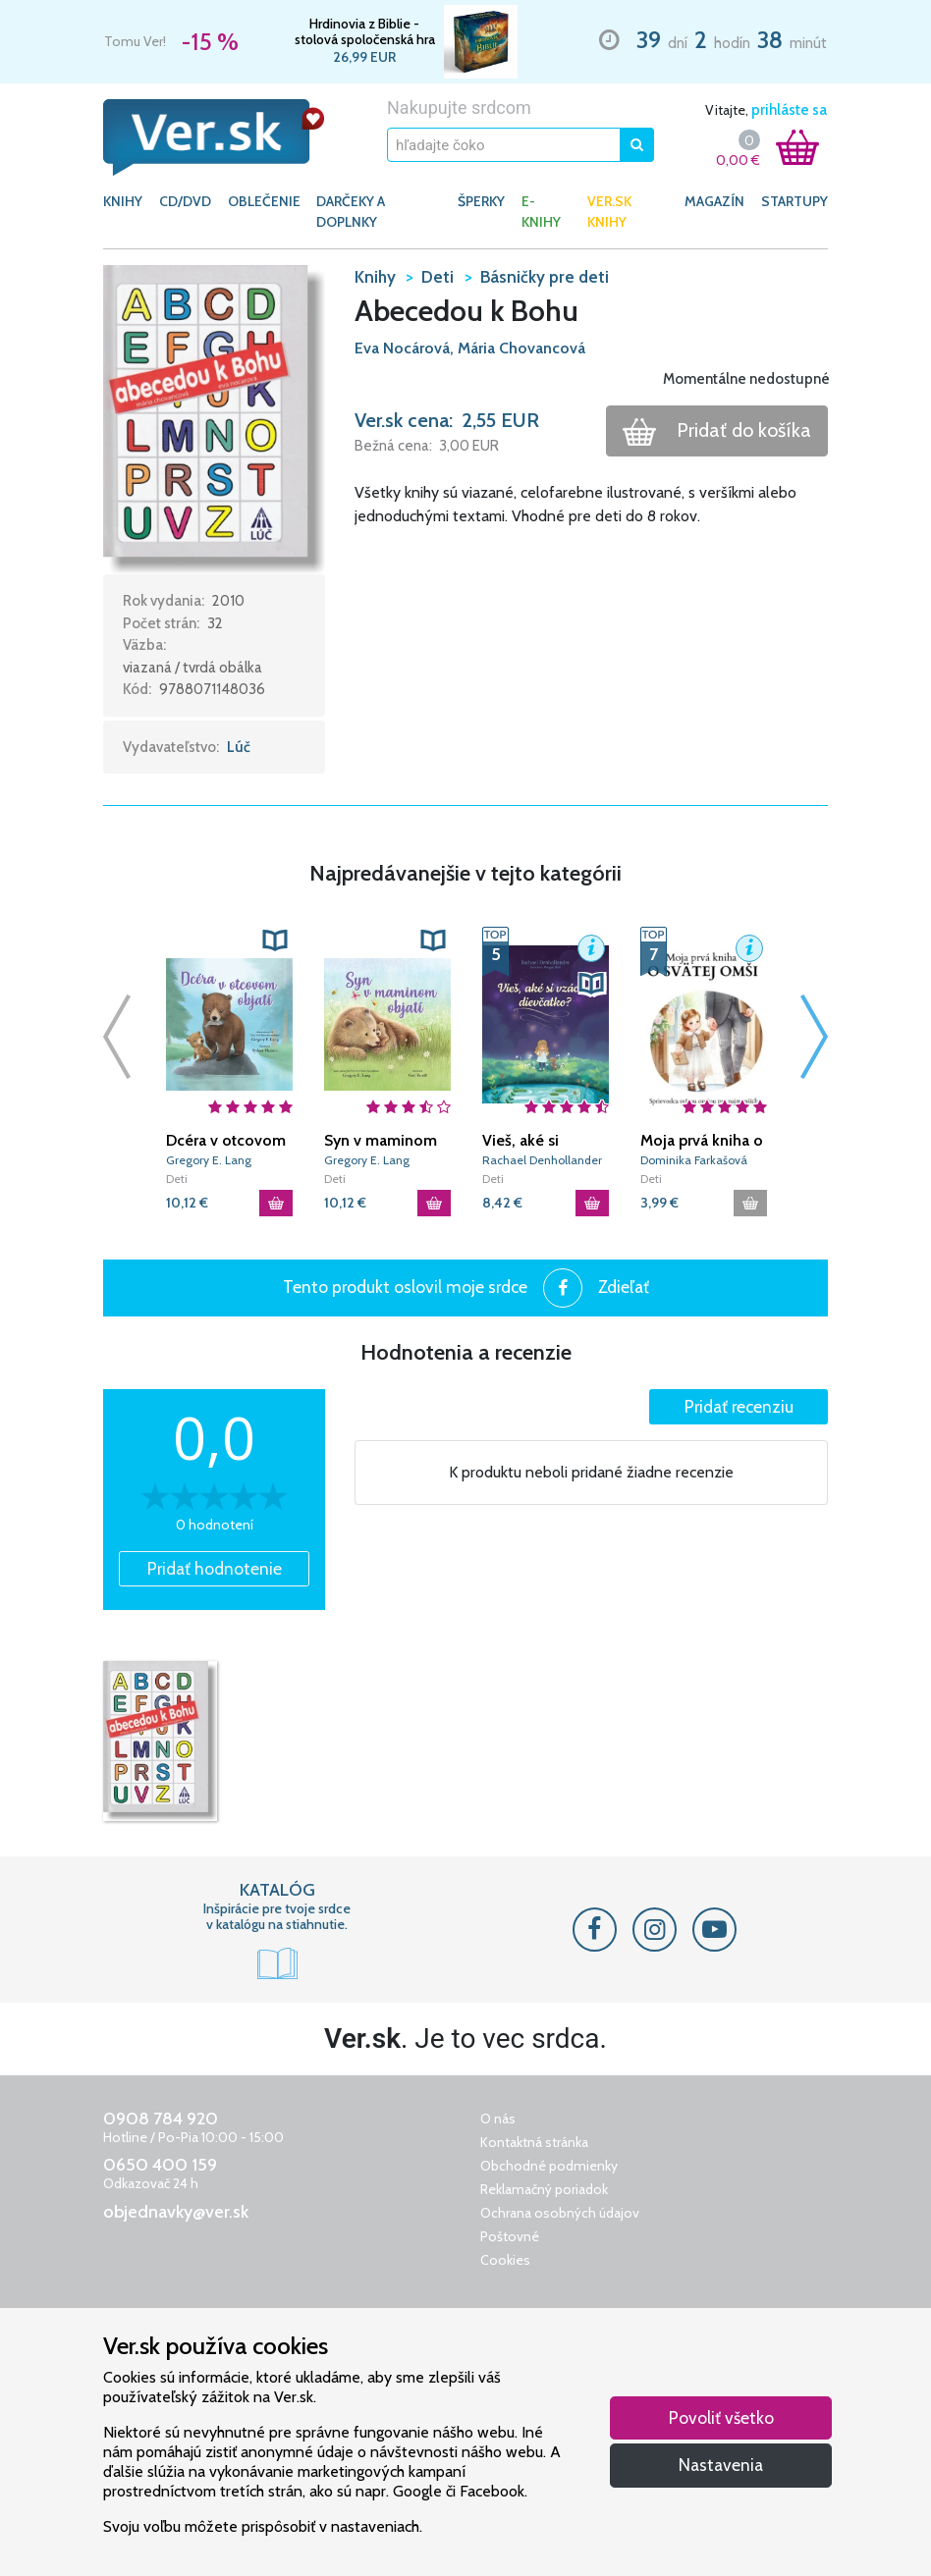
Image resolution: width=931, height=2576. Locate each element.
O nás (498, 2118)
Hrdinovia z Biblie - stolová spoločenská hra (365, 31)
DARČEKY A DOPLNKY (350, 211)
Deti (177, 1178)
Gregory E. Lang (208, 1160)
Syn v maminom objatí (380, 1141)
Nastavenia (721, 2464)
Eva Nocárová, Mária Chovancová (470, 348)
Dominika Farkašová (693, 1160)
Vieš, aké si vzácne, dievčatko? (520, 1141)
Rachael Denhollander (542, 1160)
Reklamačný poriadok (544, 2189)
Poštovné (509, 2236)
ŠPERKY (481, 201)
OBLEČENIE (264, 201)
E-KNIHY (541, 211)
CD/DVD (185, 201)
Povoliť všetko (721, 2417)
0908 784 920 (160, 2118)
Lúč (238, 747)
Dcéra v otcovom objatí (226, 1141)
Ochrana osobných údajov (559, 2213)
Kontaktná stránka (534, 2142)
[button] (214, 418)
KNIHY (122, 201)
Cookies (505, 2260)
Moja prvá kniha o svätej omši (701, 1141)
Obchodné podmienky (549, 2165)
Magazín (714, 201)
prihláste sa (789, 110)
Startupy (794, 201)
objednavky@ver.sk (175, 2212)
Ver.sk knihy (609, 211)
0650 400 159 (160, 2164)
